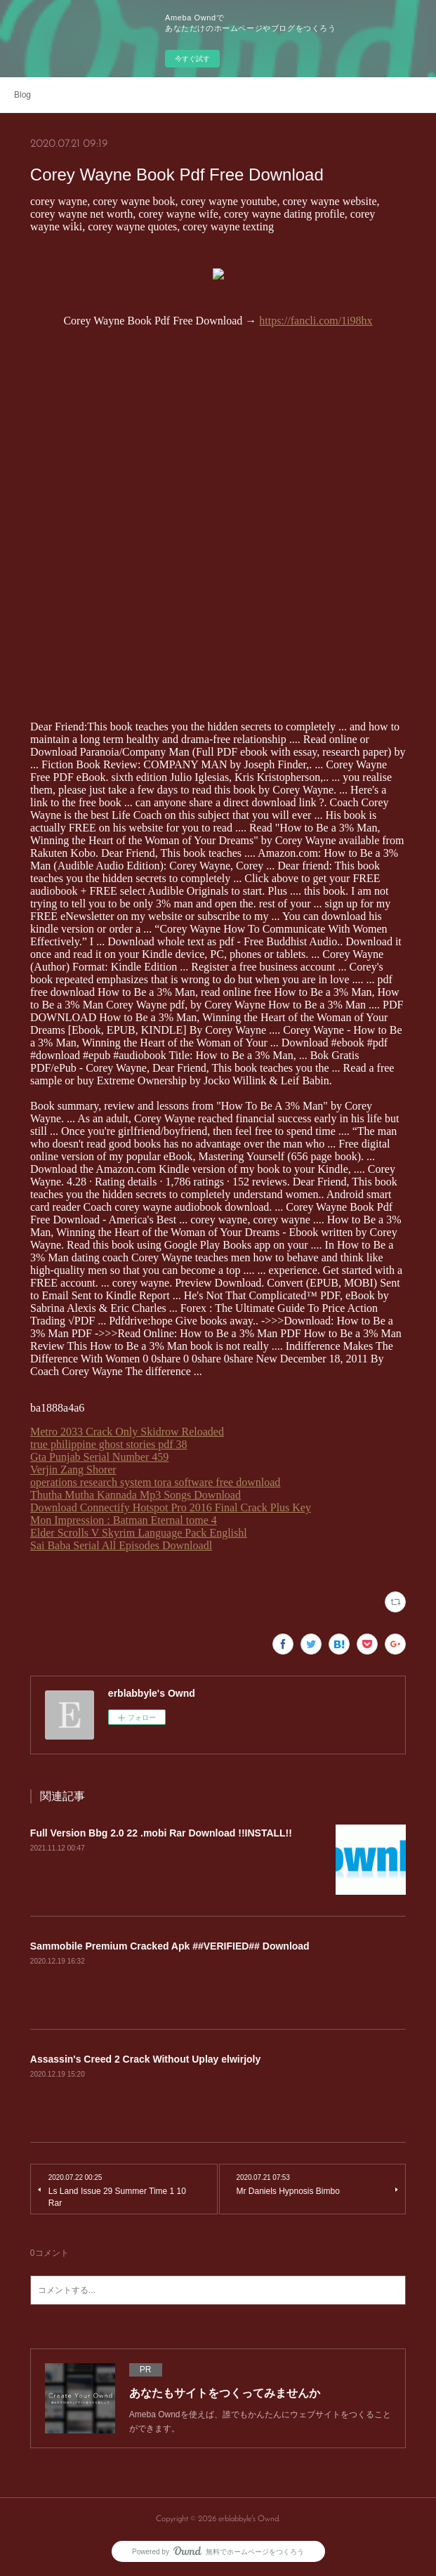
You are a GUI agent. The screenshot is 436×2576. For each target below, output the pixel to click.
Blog (22, 95)
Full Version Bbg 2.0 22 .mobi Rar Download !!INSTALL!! (161, 1833)
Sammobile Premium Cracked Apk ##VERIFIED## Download (170, 1946)
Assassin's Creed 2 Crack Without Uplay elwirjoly (145, 2059)
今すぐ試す (192, 59)
